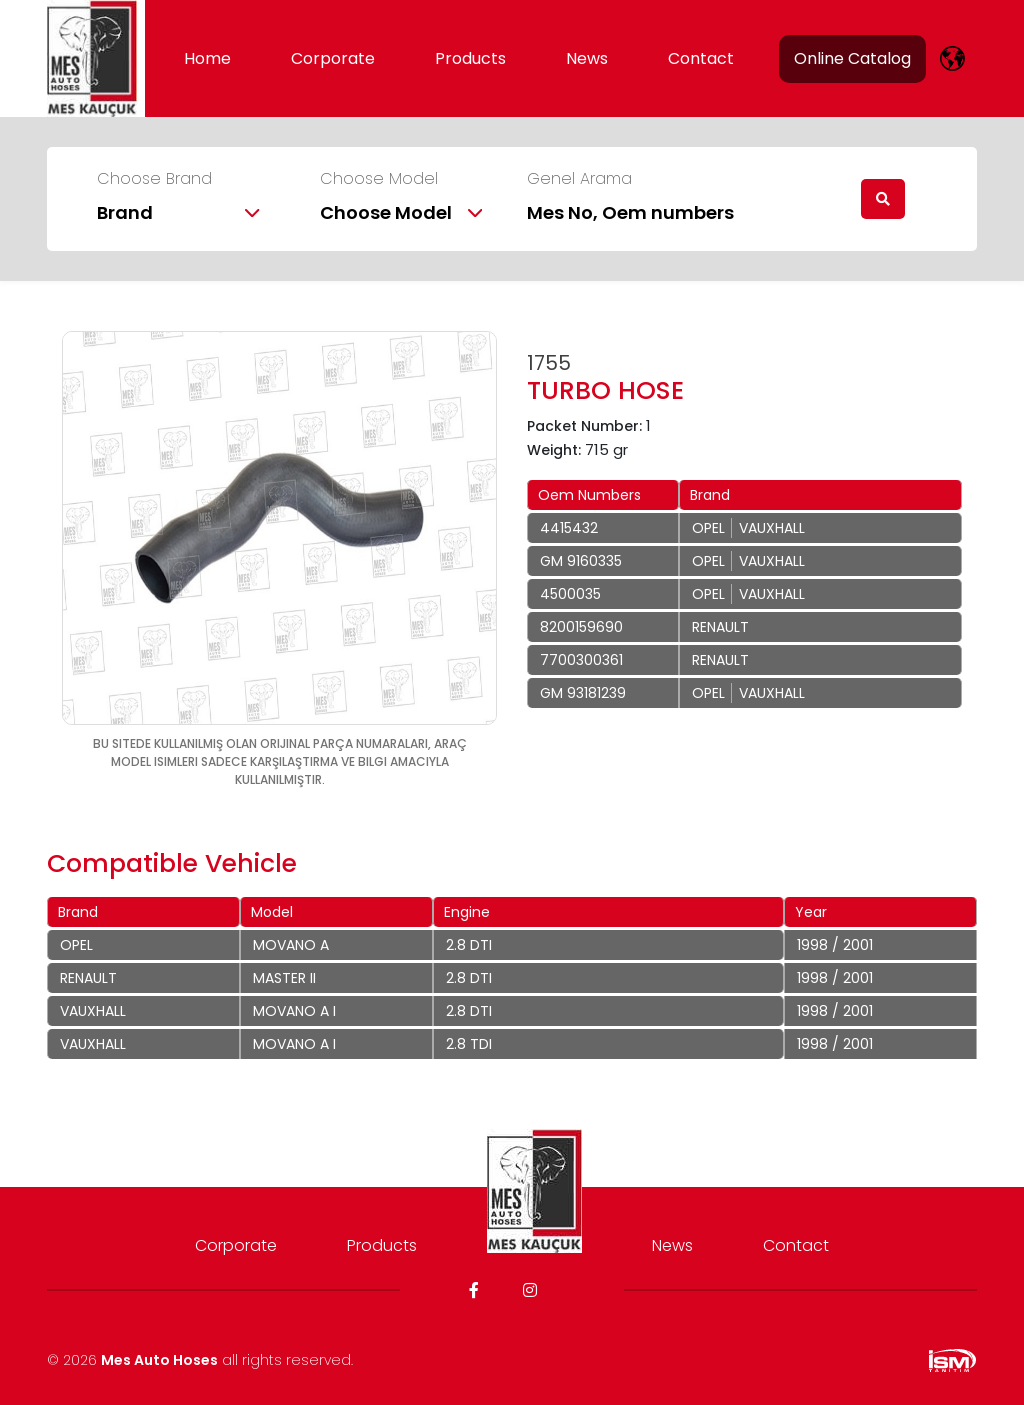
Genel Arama (579, 179)
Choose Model (379, 179)
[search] (883, 199)
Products (470, 58)
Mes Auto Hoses (159, 1360)
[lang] (952, 58)
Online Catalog (852, 58)
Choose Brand (154, 179)
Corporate (333, 58)
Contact (701, 58)
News (587, 58)
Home (207, 58)
